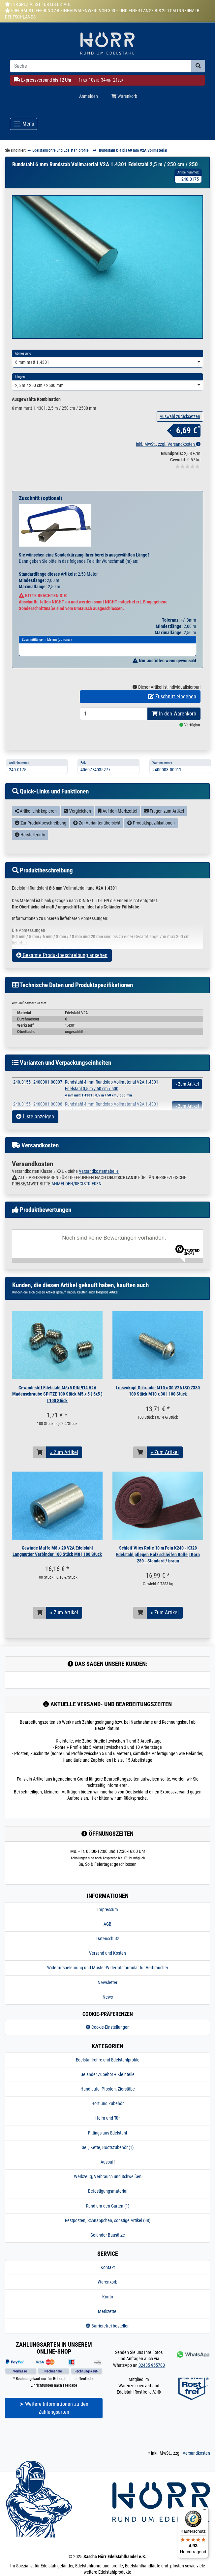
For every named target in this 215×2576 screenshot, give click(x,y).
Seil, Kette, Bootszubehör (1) (108, 2174)
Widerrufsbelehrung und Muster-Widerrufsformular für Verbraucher (107, 1994)
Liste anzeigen (35, 1143)
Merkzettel (107, 2338)
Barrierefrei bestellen (108, 2352)
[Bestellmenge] (114, 740)
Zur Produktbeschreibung (40, 849)
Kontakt (108, 2294)
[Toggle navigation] (23, 124)
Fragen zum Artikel (164, 837)
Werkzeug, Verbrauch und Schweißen (107, 2203)
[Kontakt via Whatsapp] (192, 2381)
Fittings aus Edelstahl (107, 2159)
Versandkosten (196, 2479)
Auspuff (108, 2188)
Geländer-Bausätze (107, 2261)
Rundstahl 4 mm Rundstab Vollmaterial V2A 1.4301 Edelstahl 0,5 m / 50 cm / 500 (111, 1115)
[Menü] (204, 2511)
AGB (107, 1950)
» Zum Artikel (64, 1479)
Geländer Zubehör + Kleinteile (107, 2101)
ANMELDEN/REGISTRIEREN (76, 1210)
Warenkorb (107, 2308)
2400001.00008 (47, 1131)
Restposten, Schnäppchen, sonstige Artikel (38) (107, 2247)
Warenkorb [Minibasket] (124, 96)
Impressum (107, 1936)
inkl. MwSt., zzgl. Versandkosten (168, 471)
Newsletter (107, 2009)
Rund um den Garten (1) (107, 2232)
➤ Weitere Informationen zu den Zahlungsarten (53, 2435)
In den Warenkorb (174, 740)
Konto (107, 2323)
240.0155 (22, 1108)
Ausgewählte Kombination (36, 426)
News (108, 2023)
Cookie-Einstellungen (108, 2054)
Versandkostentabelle (99, 1198)
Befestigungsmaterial (107, 2217)
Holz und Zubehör (107, 2130)
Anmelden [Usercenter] (88, 96)
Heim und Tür (107, 2144)
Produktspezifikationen (151, 849)
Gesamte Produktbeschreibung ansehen (62, 982)
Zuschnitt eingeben (172, 723)
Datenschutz (107, 1965)
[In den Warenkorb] (39, 1479)
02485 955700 (151, 2392)
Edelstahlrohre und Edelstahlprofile (107, 2086)
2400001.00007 (47, 1108)
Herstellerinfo (30, 861)
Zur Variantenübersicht (96, 849)
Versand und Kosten (107, 1979)
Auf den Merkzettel (117, 837)
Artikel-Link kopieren (36, 837)
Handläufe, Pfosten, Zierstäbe (107, 2115)
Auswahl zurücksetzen (180, 443)
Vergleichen (77, 837)
